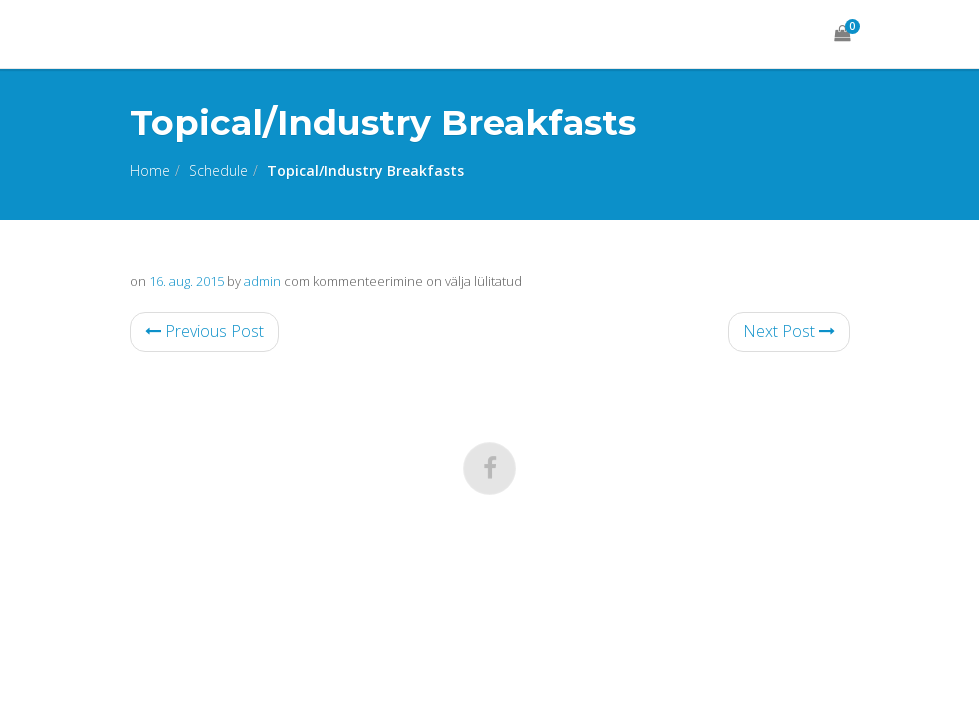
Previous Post (204, 331)
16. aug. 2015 (186, 281)
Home (150, 170)
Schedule (218, 170)
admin (262, 281)
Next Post (789, 331)
